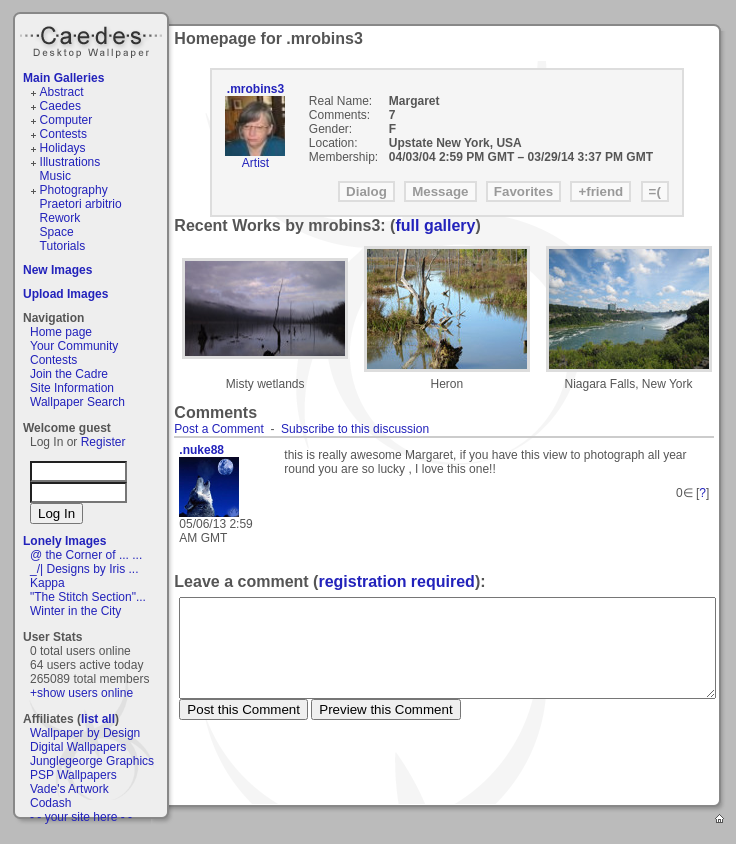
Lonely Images (64, 541)
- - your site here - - (81, 817)
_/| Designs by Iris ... (84, 569)
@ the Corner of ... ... (86, 555)
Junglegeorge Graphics (92, 761)
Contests (63, 134)
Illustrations (70, 162)
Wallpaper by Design (85, 733)
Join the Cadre (69, 374)
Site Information (72, 388)
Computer (66, 120)
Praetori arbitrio (81, 204)
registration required (396, 581)
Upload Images (65, 294)
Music (55, 176)
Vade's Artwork (69, 789)
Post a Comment (218, 429)
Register (103, 442)
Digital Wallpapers (78, 747)
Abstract (62, 92)
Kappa (47, 583)
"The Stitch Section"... (88, 597)
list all (98, 719)
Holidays (63, 148)
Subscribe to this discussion (355, 429)
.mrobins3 (255, 89)
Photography (74, 190)
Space (57, 232)
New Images (57, 270)
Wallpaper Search (77, 402)
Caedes (93, 39)
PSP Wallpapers (73, 775)
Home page (61, 332)
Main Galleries (63, 78)
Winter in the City (75, 611)
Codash (50, 803)
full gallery (435, 225)
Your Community (74, 346)
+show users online (81, 693)
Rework (60, 218)
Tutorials (63, 246)
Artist (255, 163)
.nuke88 (201, 450)
